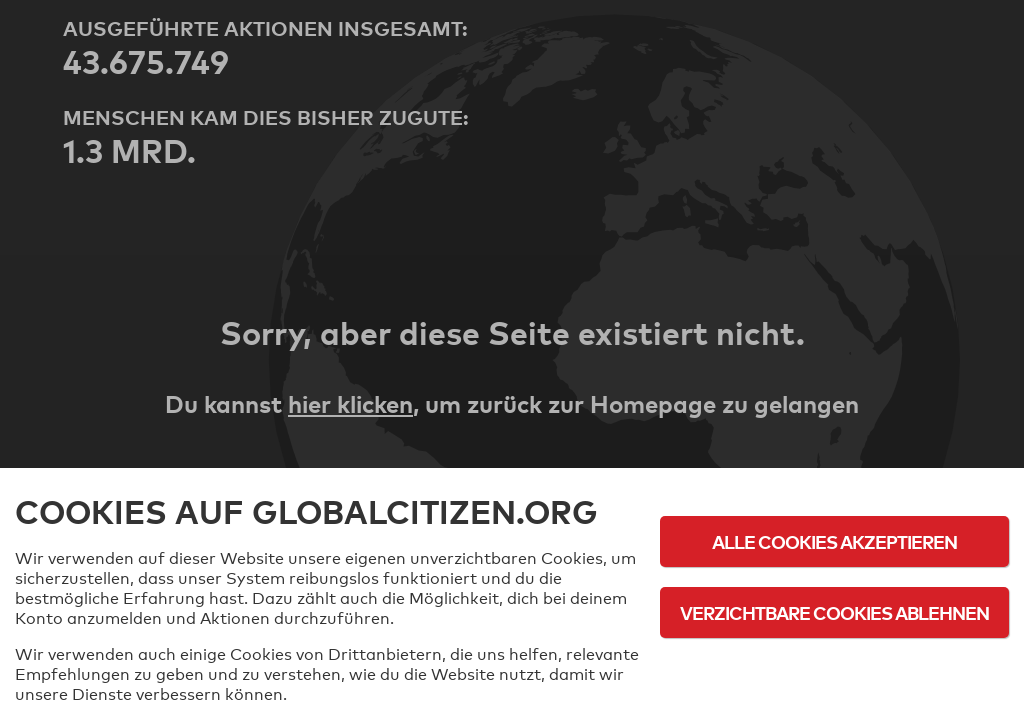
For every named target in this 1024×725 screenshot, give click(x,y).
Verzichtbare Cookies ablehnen (834, 612)
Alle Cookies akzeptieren (834, 541)
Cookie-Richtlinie (835, 667)
